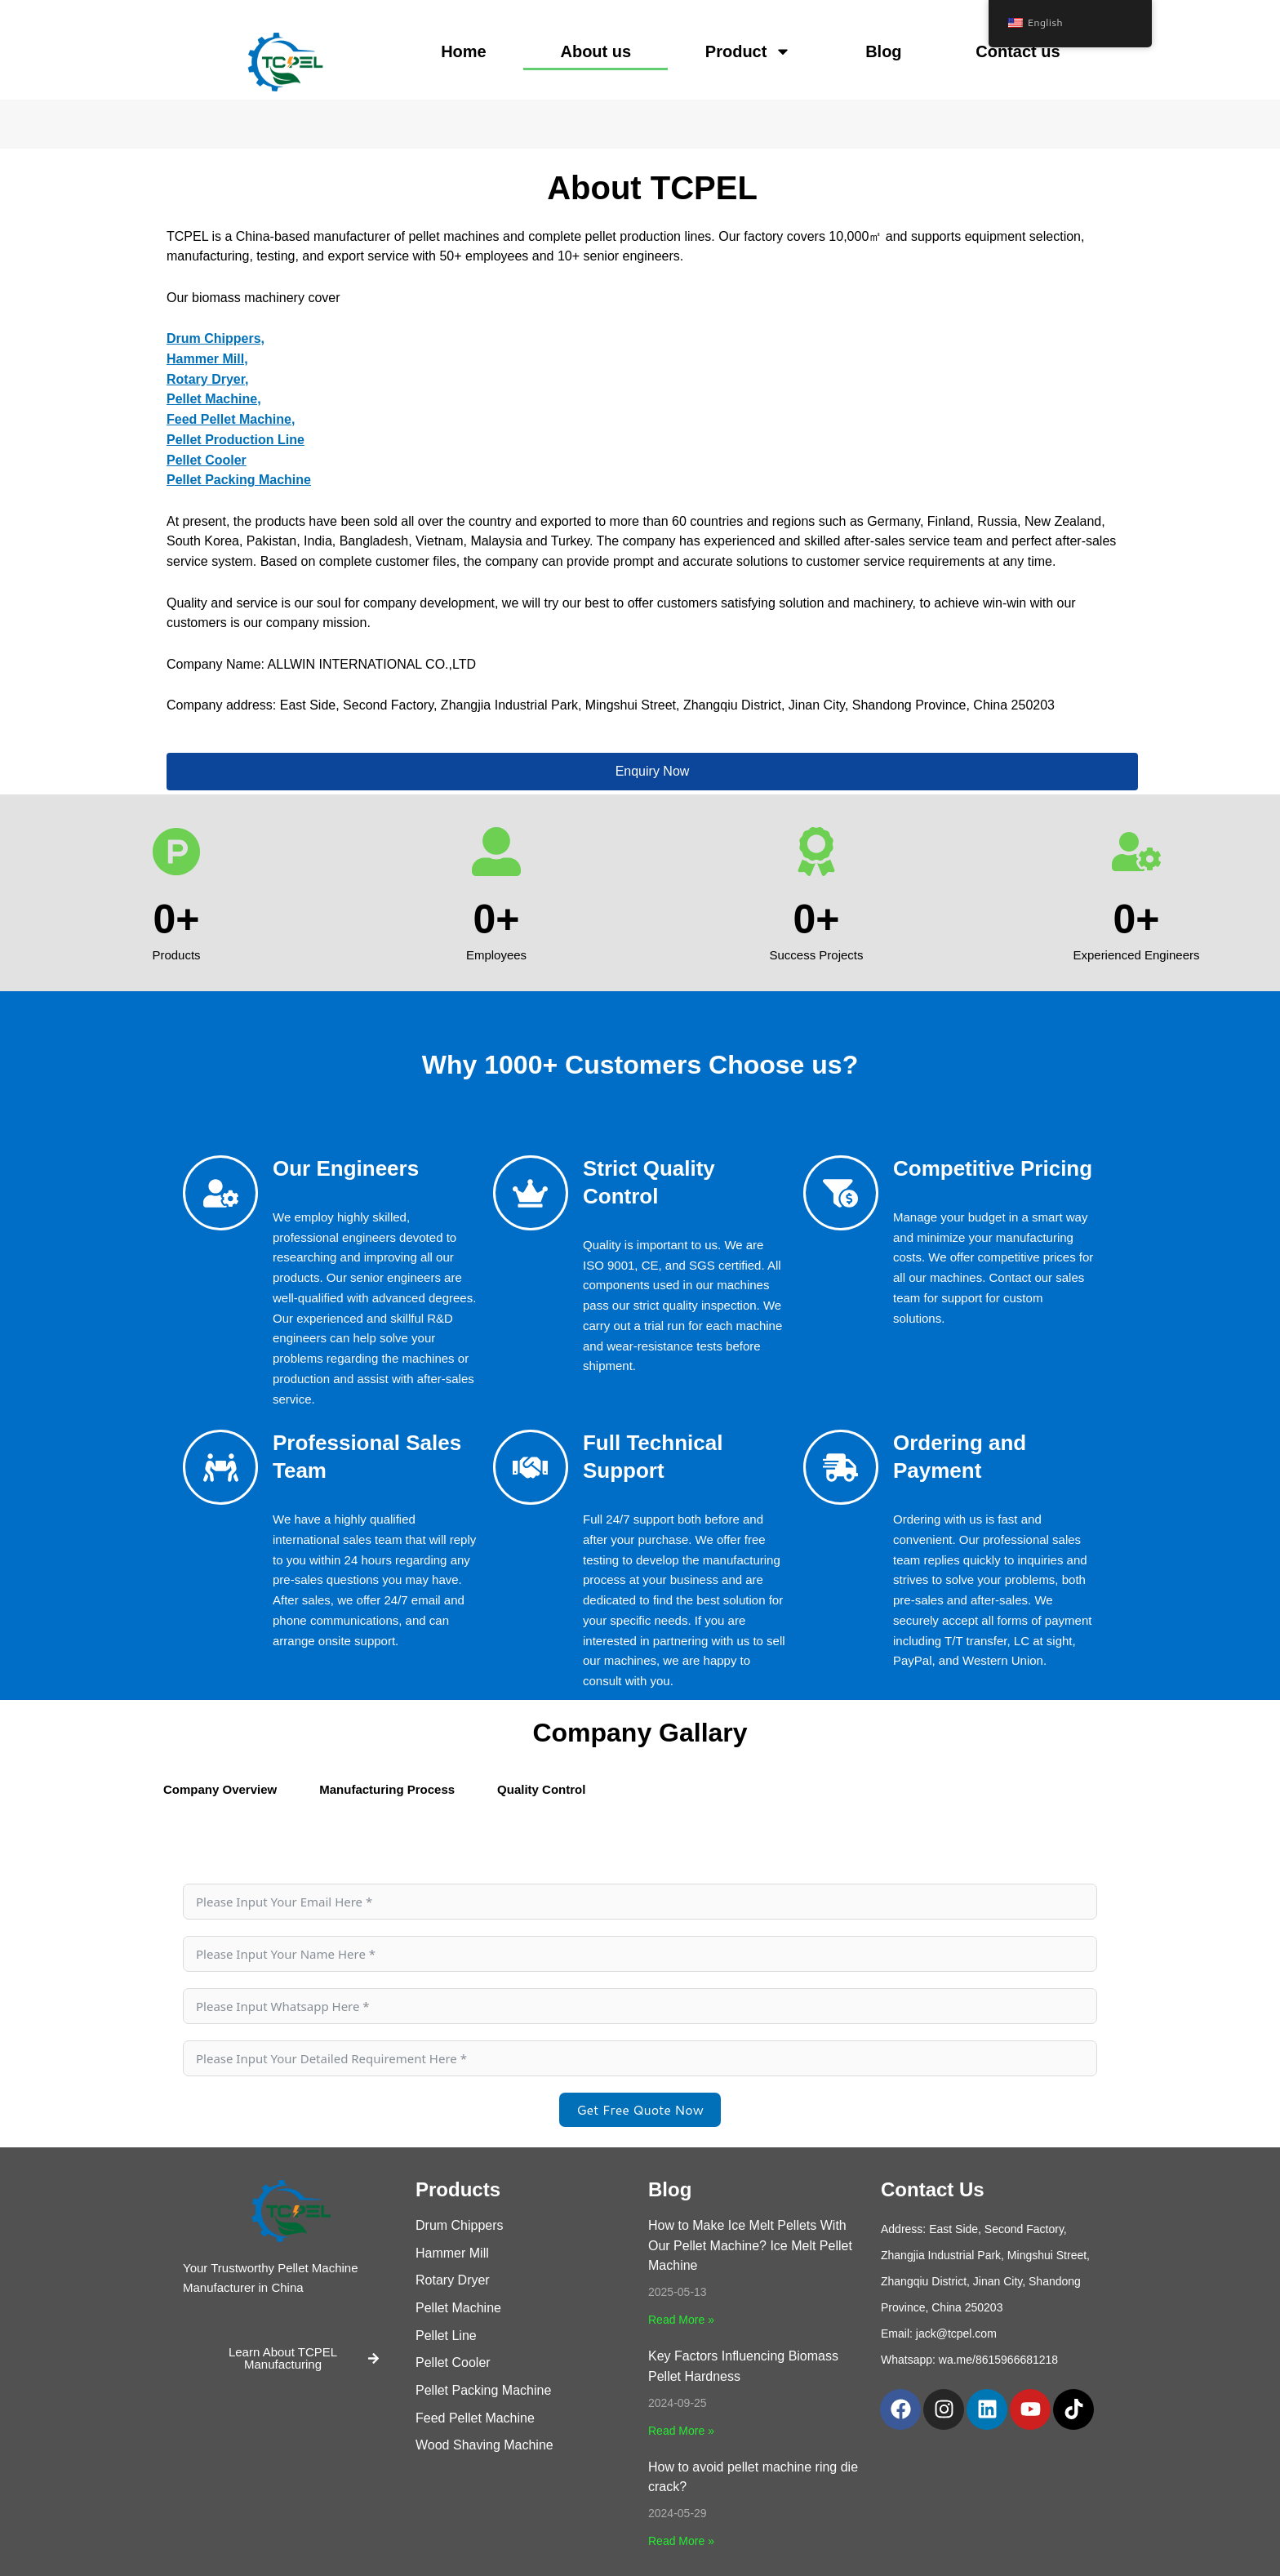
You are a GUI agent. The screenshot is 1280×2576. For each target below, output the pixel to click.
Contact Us (932, 2189)
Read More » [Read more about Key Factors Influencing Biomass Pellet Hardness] (681, 2430)
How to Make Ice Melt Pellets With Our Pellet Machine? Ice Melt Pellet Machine (750, 2245)
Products (458, 2189)
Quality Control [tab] (541, 1789)
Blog (883, 51)
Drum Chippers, (215, 338)
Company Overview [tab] (220, 1789)
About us (595, 51)
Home (464, 51)
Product (748, 51)
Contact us (1018, 51)
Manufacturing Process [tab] (387, 1789)
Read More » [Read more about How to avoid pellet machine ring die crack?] (681, 2540)
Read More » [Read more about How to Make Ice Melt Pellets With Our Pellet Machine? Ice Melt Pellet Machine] (681, 2319)
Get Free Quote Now (640, 2109)
